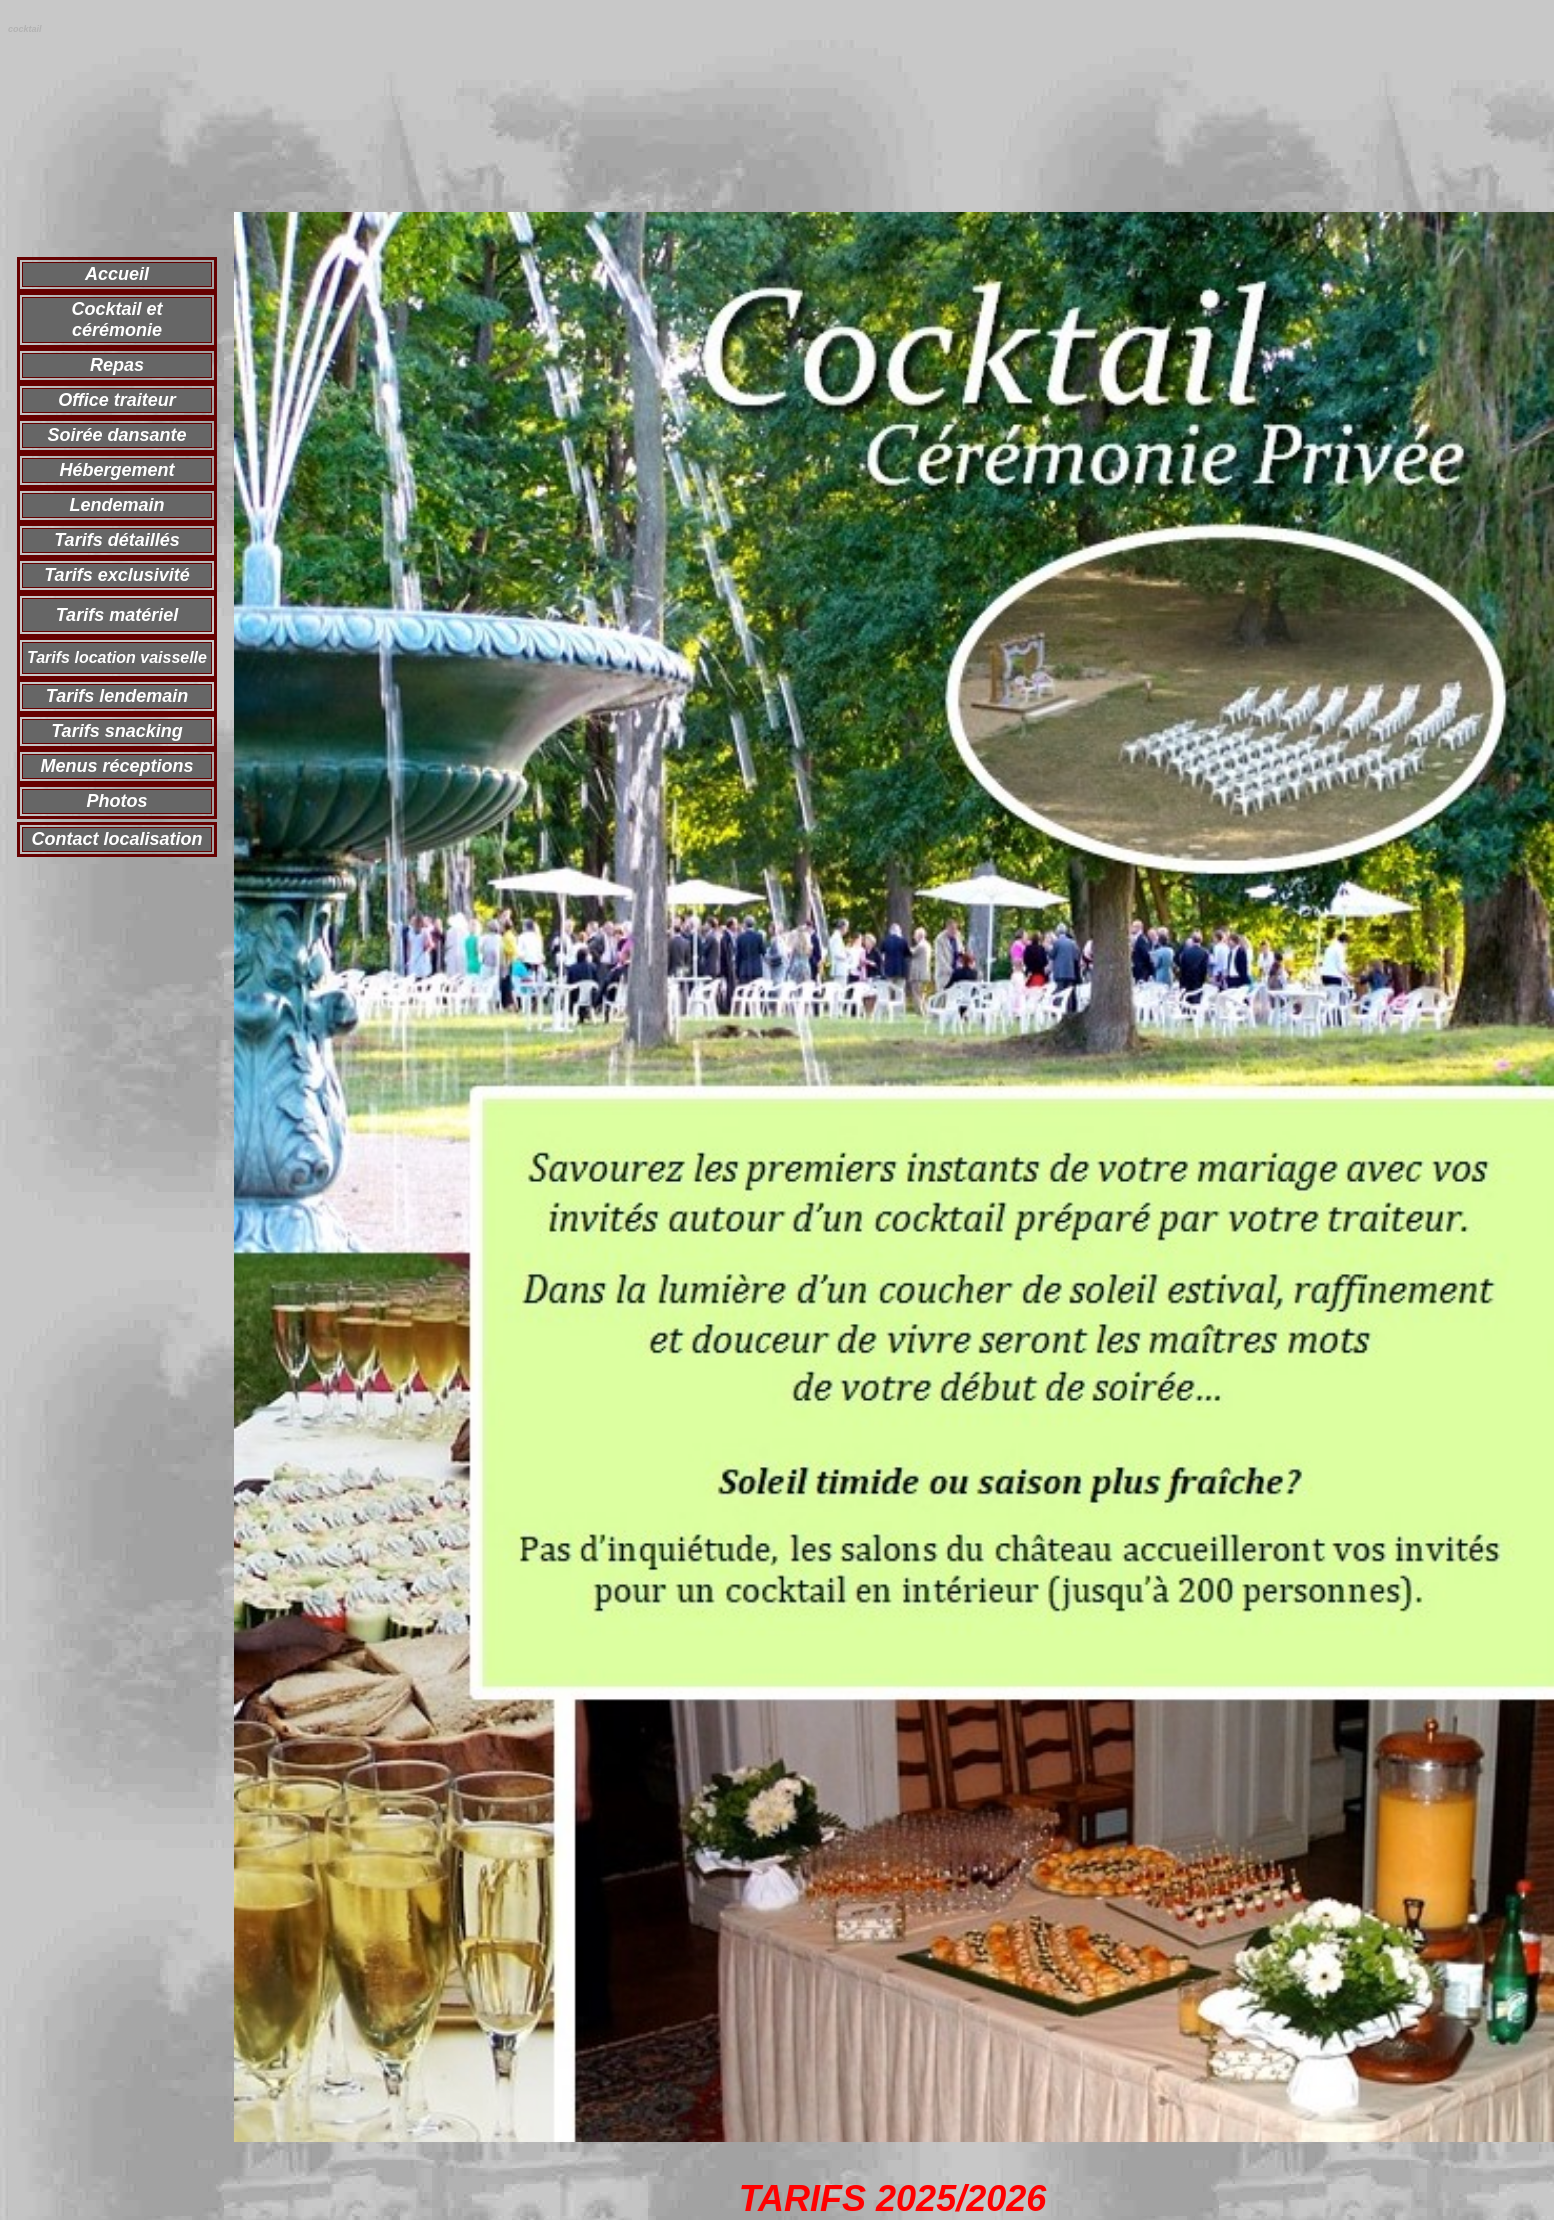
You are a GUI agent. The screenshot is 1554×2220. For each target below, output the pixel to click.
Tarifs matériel (117, 615)
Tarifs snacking (116, 731)
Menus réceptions (116, 766)
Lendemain (116, 505)
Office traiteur (117, 400)
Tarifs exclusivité (116, 575)
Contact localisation (116, 839)
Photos (117, 801)
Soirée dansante (116, 435)
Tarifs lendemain (117, 696)
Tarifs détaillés (116, 540)
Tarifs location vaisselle (117, 657)
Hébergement (116, 470)
